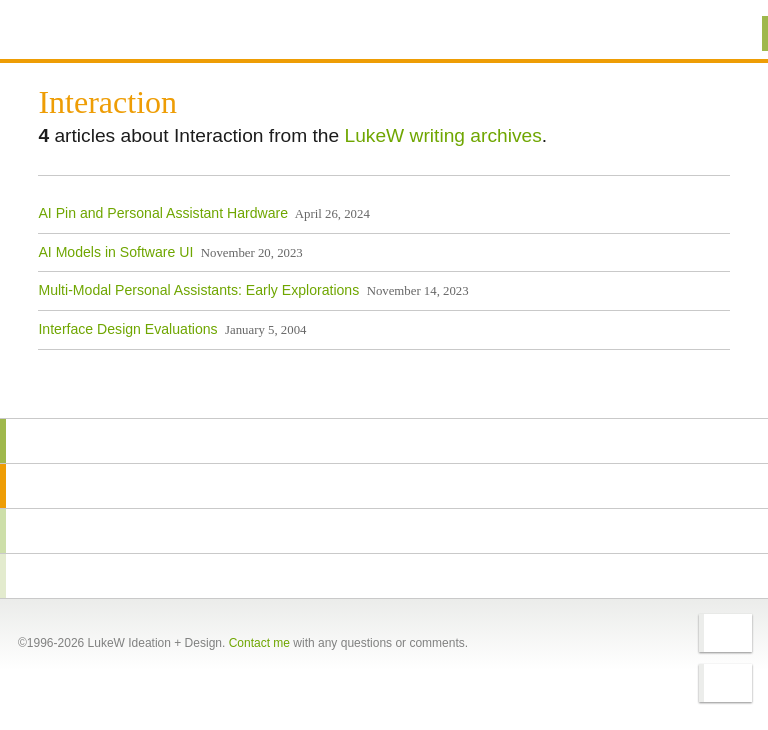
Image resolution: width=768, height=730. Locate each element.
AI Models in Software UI (115, 252)
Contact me (259, 643)
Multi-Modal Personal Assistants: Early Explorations (198, 290)
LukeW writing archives (443, 135)
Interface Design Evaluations (127, 329)
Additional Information (110, 32)
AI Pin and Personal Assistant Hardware (163, 213)
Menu (727, 33)
